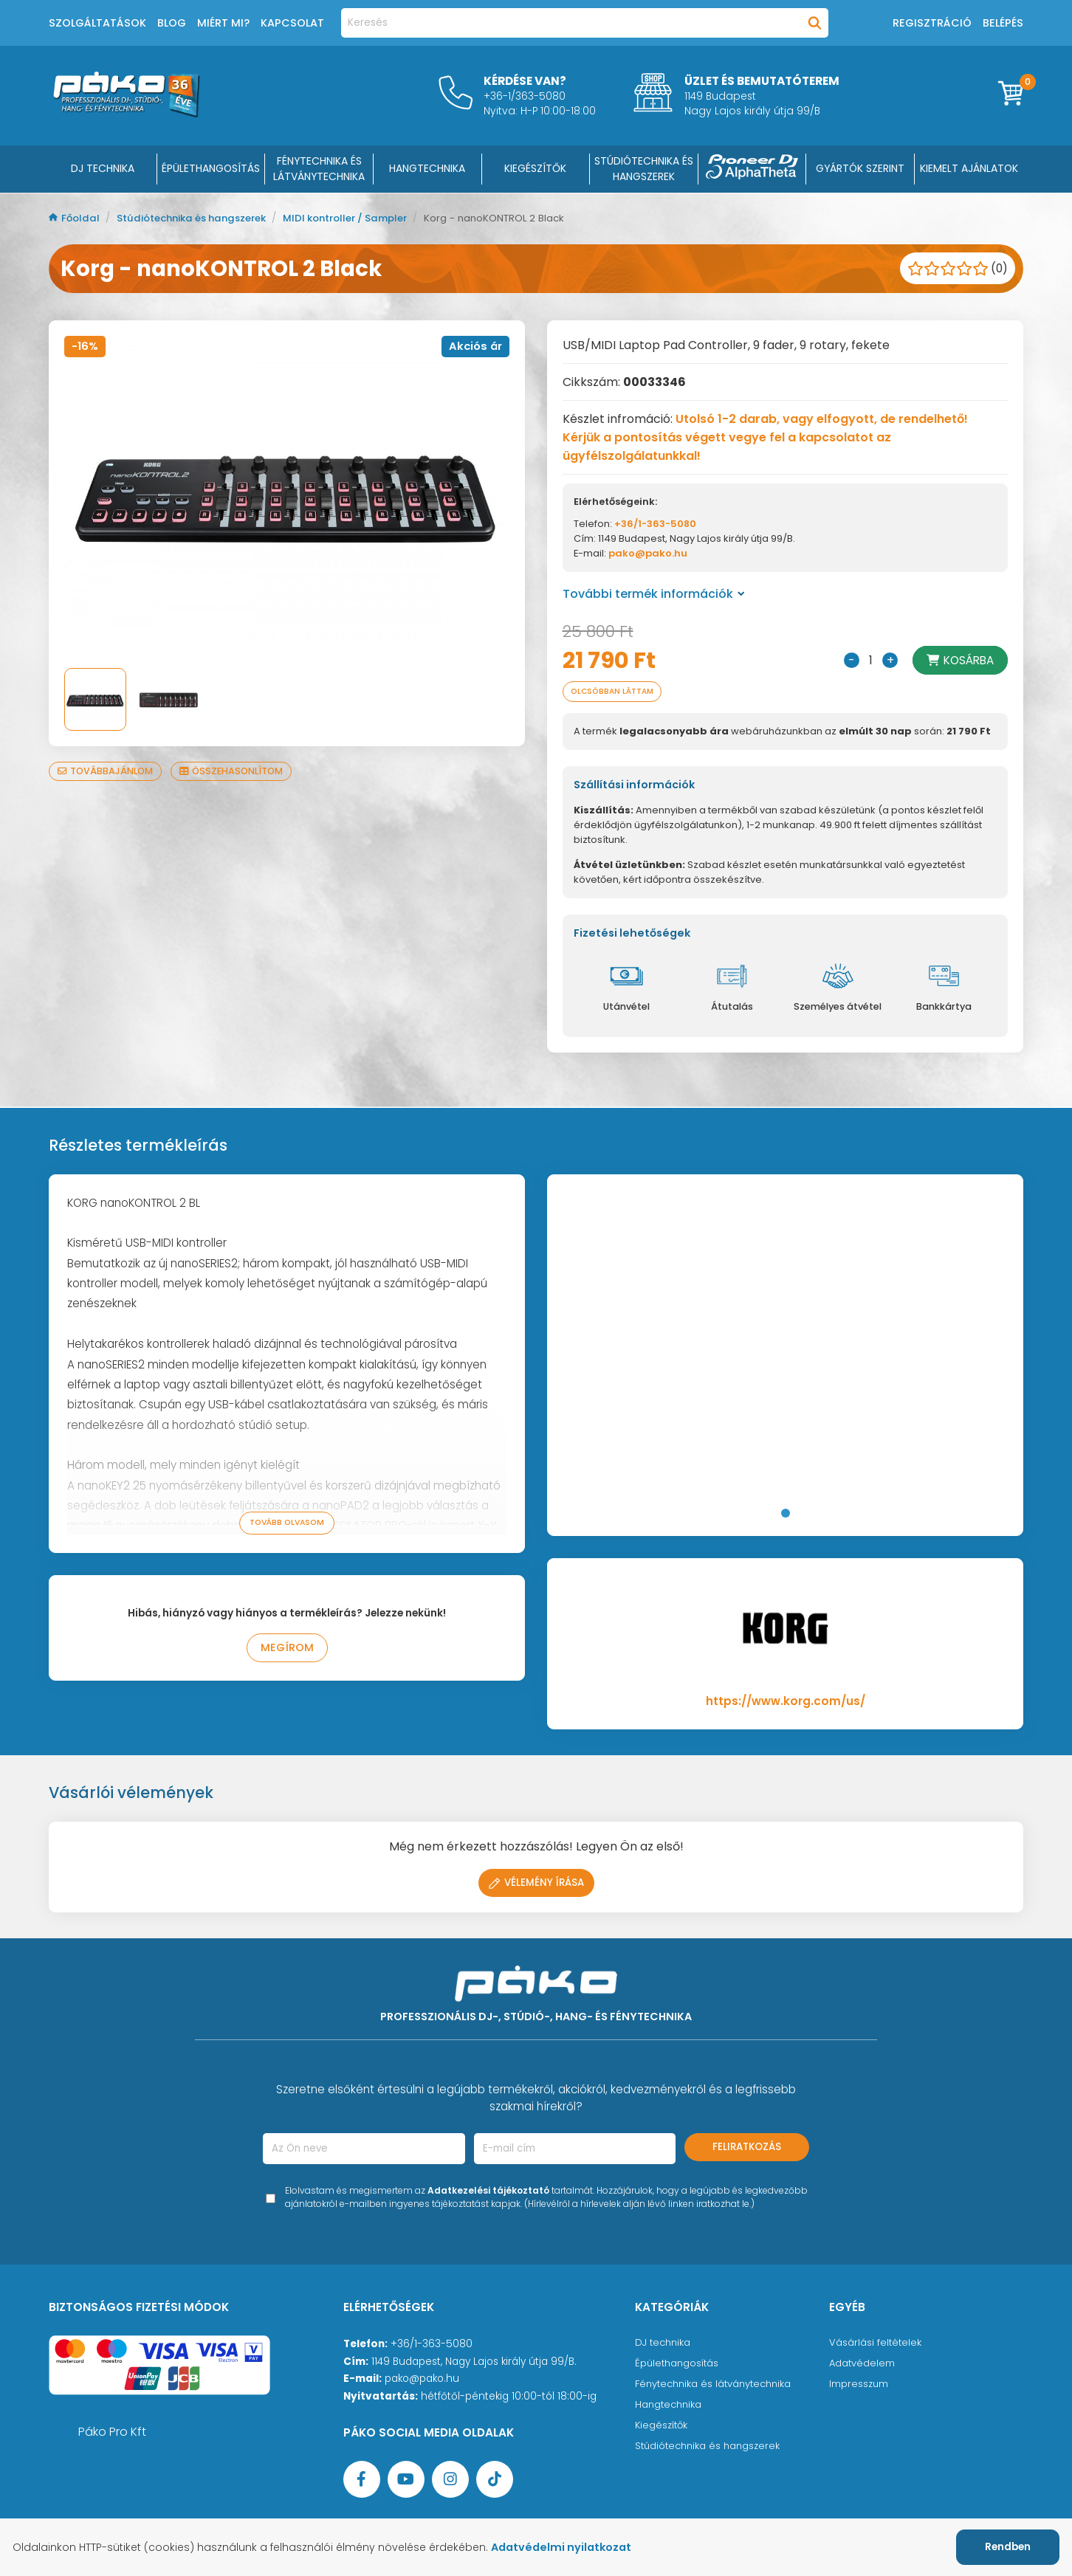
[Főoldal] (126, 113)
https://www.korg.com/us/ (785, 1702)
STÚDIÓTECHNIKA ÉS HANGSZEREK (643, 169)
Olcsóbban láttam (617, 692)
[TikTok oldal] (494, 2480)
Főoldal (76, 218)
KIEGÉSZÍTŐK (535, 168)
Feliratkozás (746, 2148)
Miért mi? (223, 23)
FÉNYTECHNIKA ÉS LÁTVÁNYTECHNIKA (319, 169)
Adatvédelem (862, 2365)
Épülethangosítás (678, 2365)
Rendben (1008, 2547)
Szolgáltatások (97, 23)
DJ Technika (102, 168)
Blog (171, 23)
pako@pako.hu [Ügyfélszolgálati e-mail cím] (422, 2380)
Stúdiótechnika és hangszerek (200, 218)
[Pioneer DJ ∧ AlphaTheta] (752, 169)
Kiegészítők (662, 2427)
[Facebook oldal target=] (361, 2480)
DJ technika (664, 2344)
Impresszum (859, 2385)
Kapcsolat (292, 23)
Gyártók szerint (860, 168)
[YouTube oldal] (406, 2480)
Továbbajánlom (107, 771)
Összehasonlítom (238, 771)
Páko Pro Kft (112, 2433)
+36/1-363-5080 (655, 524)
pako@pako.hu (647, 553)
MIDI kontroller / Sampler (364, 218)
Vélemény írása (536, 1884)
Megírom (287, 1650)
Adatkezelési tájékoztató (488, 2192)
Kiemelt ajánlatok (969, 168)
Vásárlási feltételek (876, 2344)
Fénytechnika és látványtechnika (717, 2385)
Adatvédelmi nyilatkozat (571, 2547)
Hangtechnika (670, 2406)
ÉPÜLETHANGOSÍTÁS (211, 168)
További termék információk (654, 593)
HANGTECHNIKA (427, 168)
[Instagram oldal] (450, 2480)
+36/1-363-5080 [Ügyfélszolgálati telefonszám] (432, 2345)
